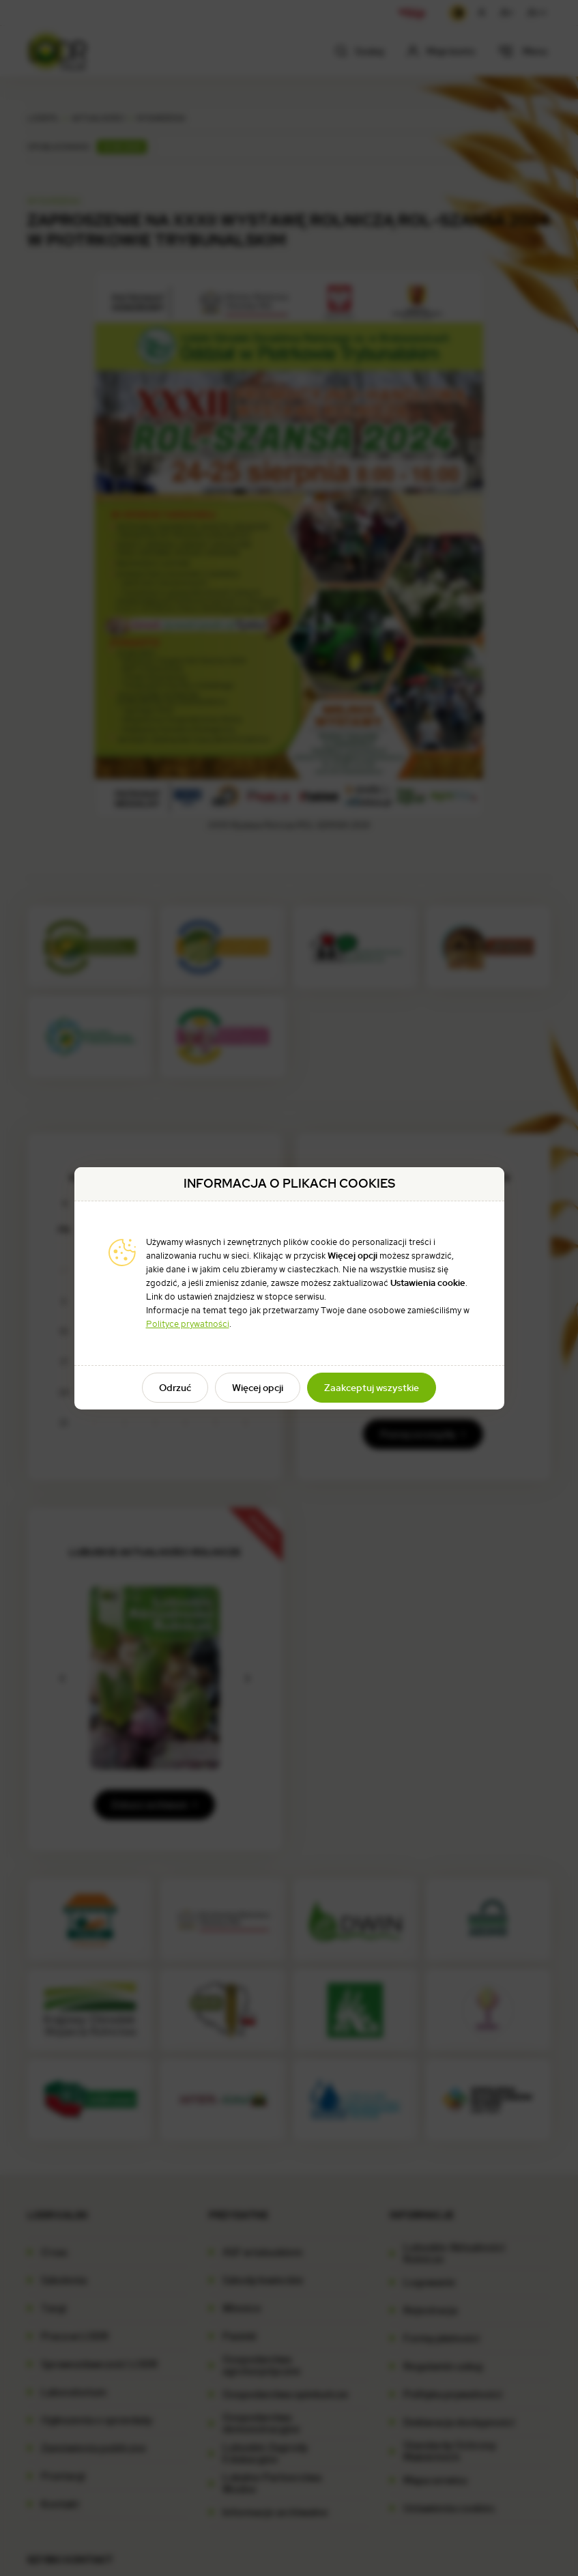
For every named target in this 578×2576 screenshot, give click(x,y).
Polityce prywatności (187, 1324)
